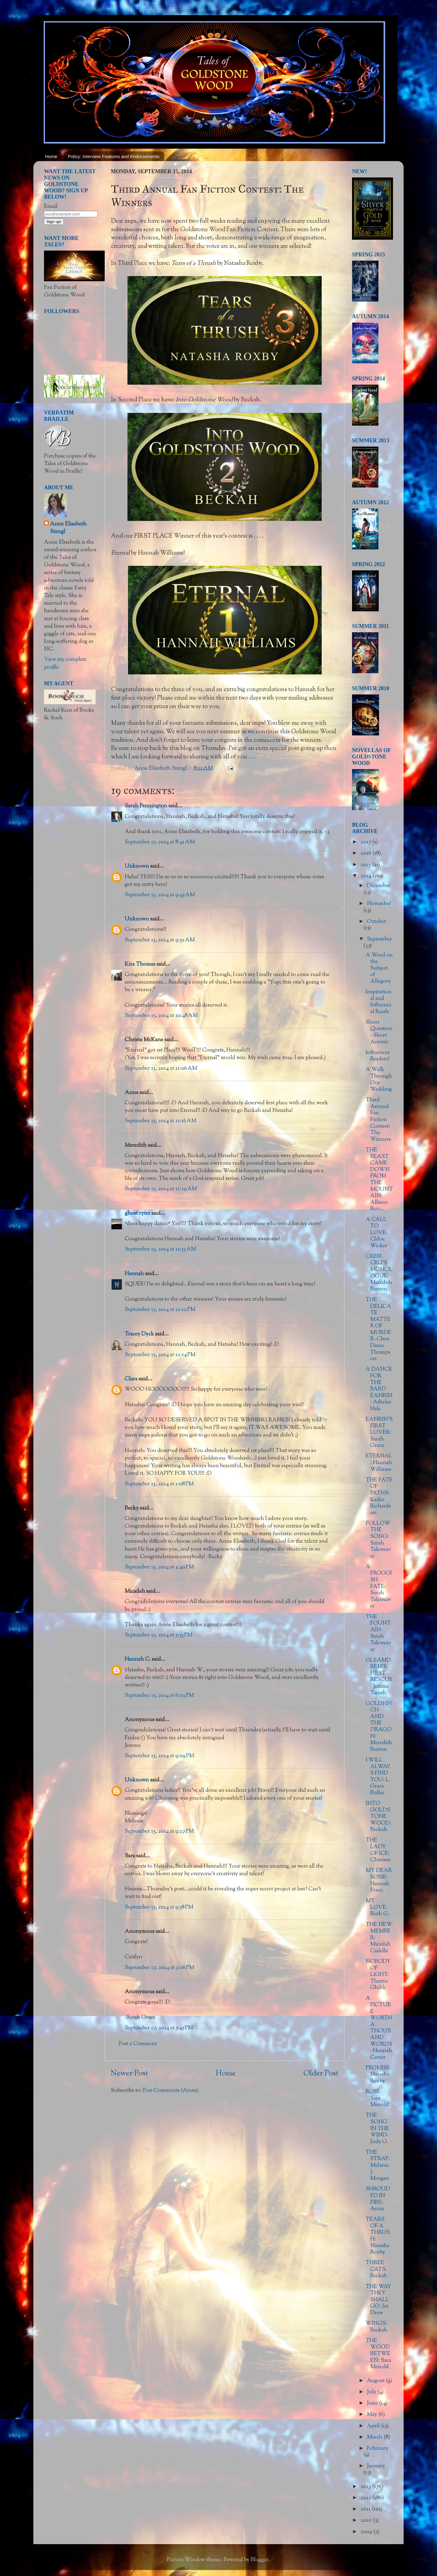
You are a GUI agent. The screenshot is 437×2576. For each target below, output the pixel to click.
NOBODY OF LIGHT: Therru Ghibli (378, 1975)
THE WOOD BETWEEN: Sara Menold (378, 2354)
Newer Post (129, 2073)
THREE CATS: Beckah (376, 2269)
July (372, 2392)
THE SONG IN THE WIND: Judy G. (377, 2129)
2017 (366, 842)
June (373, 2403)
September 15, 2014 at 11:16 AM (160, 1121)
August (376, 2381)
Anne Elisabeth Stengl (68, 528)
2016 (366, 853)
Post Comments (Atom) (170, 2091)
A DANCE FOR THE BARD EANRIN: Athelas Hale (379, 1389)
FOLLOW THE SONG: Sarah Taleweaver (378, 1540)
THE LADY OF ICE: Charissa (378, 1850)
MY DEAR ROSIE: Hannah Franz (379, 1880)
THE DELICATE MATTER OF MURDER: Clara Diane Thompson (378, 1329)
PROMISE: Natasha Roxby (378, 2074)
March (375, 2437)
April (374, 2426)
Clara (131, 1379)
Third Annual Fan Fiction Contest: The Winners (378, 1119)
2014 (366, 876)
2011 (366, 2509)
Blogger (260, 2560)
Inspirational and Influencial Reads (378, 1002)
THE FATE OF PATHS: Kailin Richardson (379, 1496)
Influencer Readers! (378, 1056)
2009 (367, 2532)
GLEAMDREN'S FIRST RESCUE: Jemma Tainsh (379, 1676)
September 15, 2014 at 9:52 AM (160, 940)
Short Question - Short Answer (379, 1032)
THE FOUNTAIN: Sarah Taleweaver (378, 1633)
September (379, 939)
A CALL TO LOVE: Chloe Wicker (377, 1233)
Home (51, 156)
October (376, 922)
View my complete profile (65, 663)
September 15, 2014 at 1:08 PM (159, 1484)
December (379, 886)
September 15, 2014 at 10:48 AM (161, 1016)
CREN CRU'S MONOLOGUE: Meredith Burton (379, 1273)
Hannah (134, 1274)
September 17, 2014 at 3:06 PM (159, 1968)
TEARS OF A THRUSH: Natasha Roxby (378, 2236)
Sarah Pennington (146, 806)
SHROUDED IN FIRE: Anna (378, 2199)
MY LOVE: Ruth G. (377, 1907)
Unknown (137, 866)
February (377, 2449)
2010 (367, 2520)
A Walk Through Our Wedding (379, 1079)
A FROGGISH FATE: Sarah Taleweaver (379, 1586)
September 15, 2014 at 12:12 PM (160, 1310)
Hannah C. (138, 1659)
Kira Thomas (140, 964)
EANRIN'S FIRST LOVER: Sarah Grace (379, 1433)
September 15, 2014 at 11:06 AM (161, 1068)
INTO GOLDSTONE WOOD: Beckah (378, 1817)
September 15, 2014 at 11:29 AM (161, 1189)
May (372, 2415)
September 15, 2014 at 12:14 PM (160, 1355)
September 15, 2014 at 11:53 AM (160, 1249)
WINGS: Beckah (376, 2327)
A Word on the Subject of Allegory (379, 968)
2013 (366, 2487)
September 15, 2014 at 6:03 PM (159, 1696)
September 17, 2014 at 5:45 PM (159, 2028)
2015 (366, 865)
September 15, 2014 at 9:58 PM (159, 1907)
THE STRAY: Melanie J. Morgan (378, 2166)
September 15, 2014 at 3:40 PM (159, 1567)
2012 (366, 2498)
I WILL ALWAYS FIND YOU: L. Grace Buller (378, 1776)
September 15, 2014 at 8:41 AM (160, 842)
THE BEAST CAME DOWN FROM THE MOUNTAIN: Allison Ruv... (379, 1179)
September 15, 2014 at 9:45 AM (160, 895)
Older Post (320, 2073)
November (379, 904)
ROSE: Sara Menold (377, 2098)
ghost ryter (137, 1213)
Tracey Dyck (139, 1334)
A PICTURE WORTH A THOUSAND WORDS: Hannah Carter (379, 2027)
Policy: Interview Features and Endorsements (114, 156)
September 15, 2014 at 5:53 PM (158, 1635)
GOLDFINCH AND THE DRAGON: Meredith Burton (379, 1727)
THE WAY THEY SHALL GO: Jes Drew (378, 2300)
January (376, 2466)
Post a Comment (138, 2044)
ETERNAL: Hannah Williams (379, 1462)
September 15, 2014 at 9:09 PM (159, 1756)
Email (50, 207)
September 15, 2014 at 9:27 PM (159, 1831)
